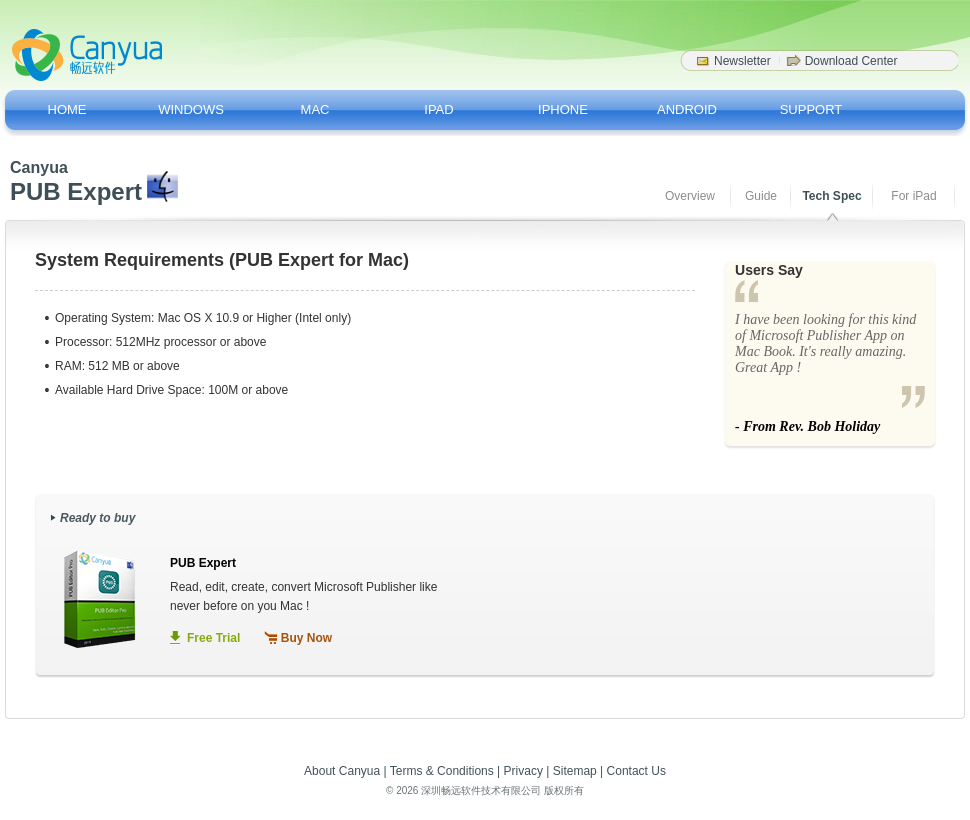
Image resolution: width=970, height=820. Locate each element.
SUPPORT (811, 109)
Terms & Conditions (442, 771)
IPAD (438, 109)
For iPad (913, 196)
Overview (690, 196)
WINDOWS (191, 109)
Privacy (523, 771)
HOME (67, 109)
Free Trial (213, 638)
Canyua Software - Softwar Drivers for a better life (87, 55)
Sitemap (575, 771)
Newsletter (742, 61)
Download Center (851, 61)
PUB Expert (203, 563)
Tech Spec (831, 196)
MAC (315, 109)
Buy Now (306, 638)
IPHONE (563, 109)
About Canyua (342, 771)
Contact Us (636, 771)
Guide (761, 196)
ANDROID (687, 109)
